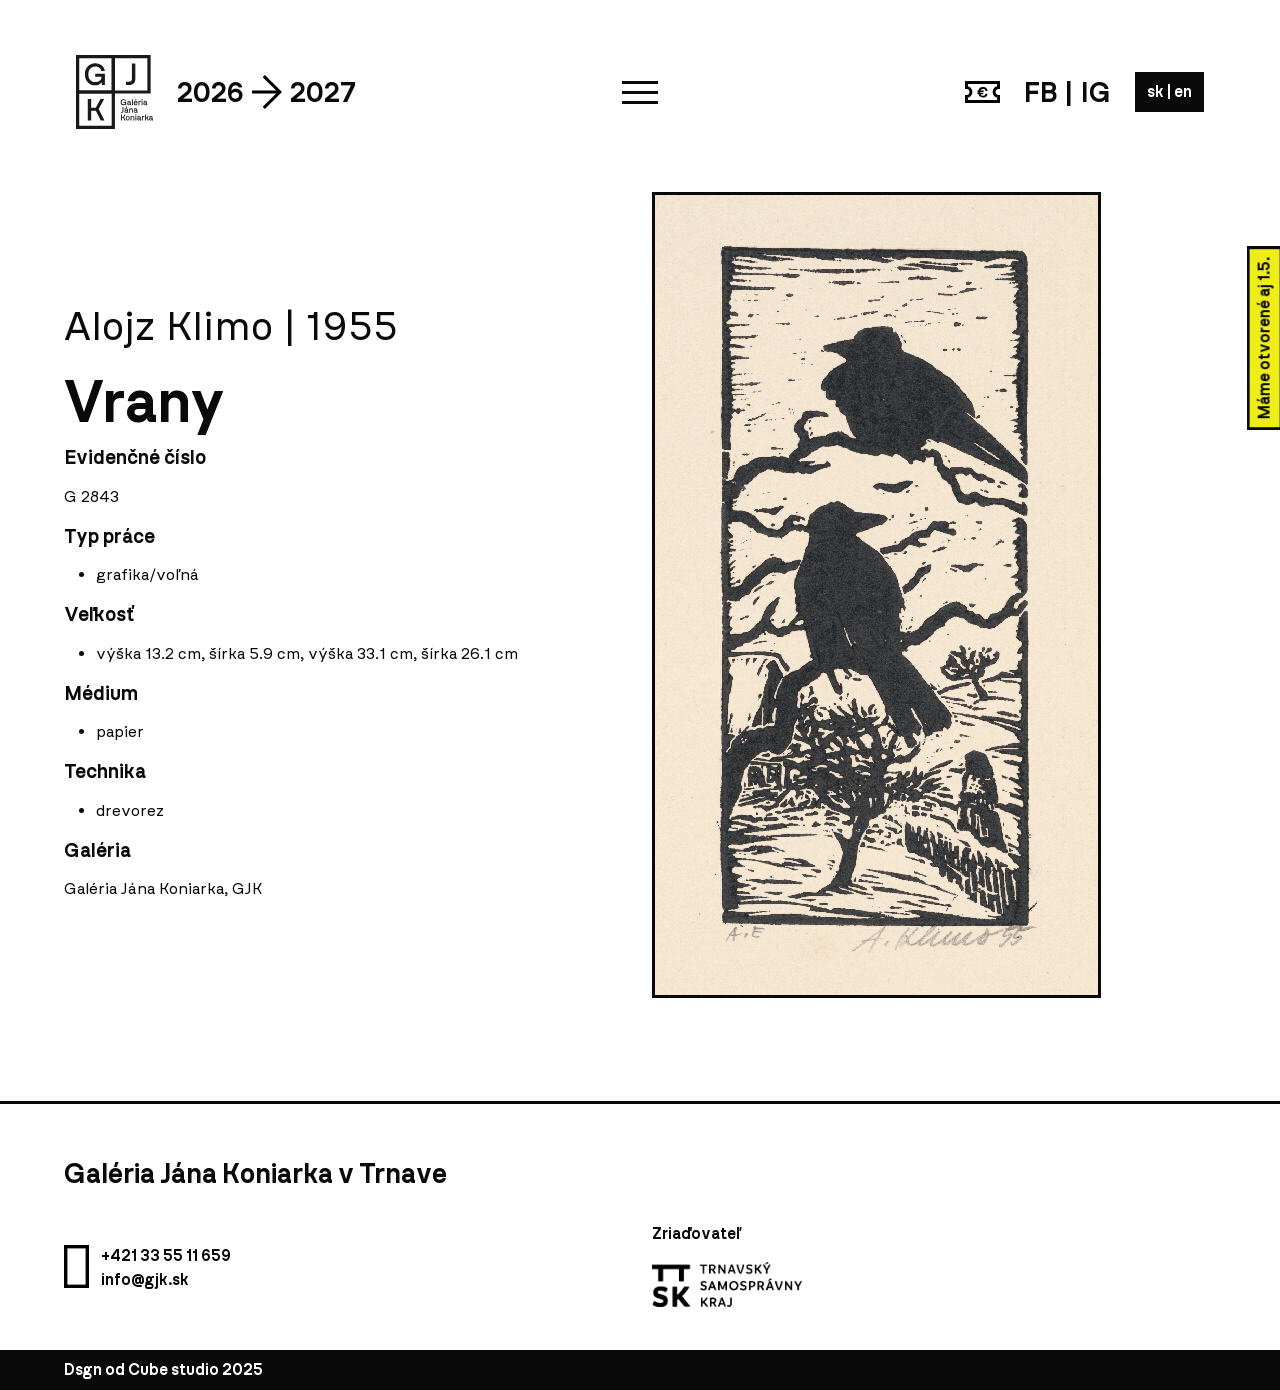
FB (1040, 92)
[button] (640, 92)
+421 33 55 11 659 (166, 1255)
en (1183, 91)
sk (1157, 91)
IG (1096, 92)
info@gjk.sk (145, 1279)
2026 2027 (266, 92)
